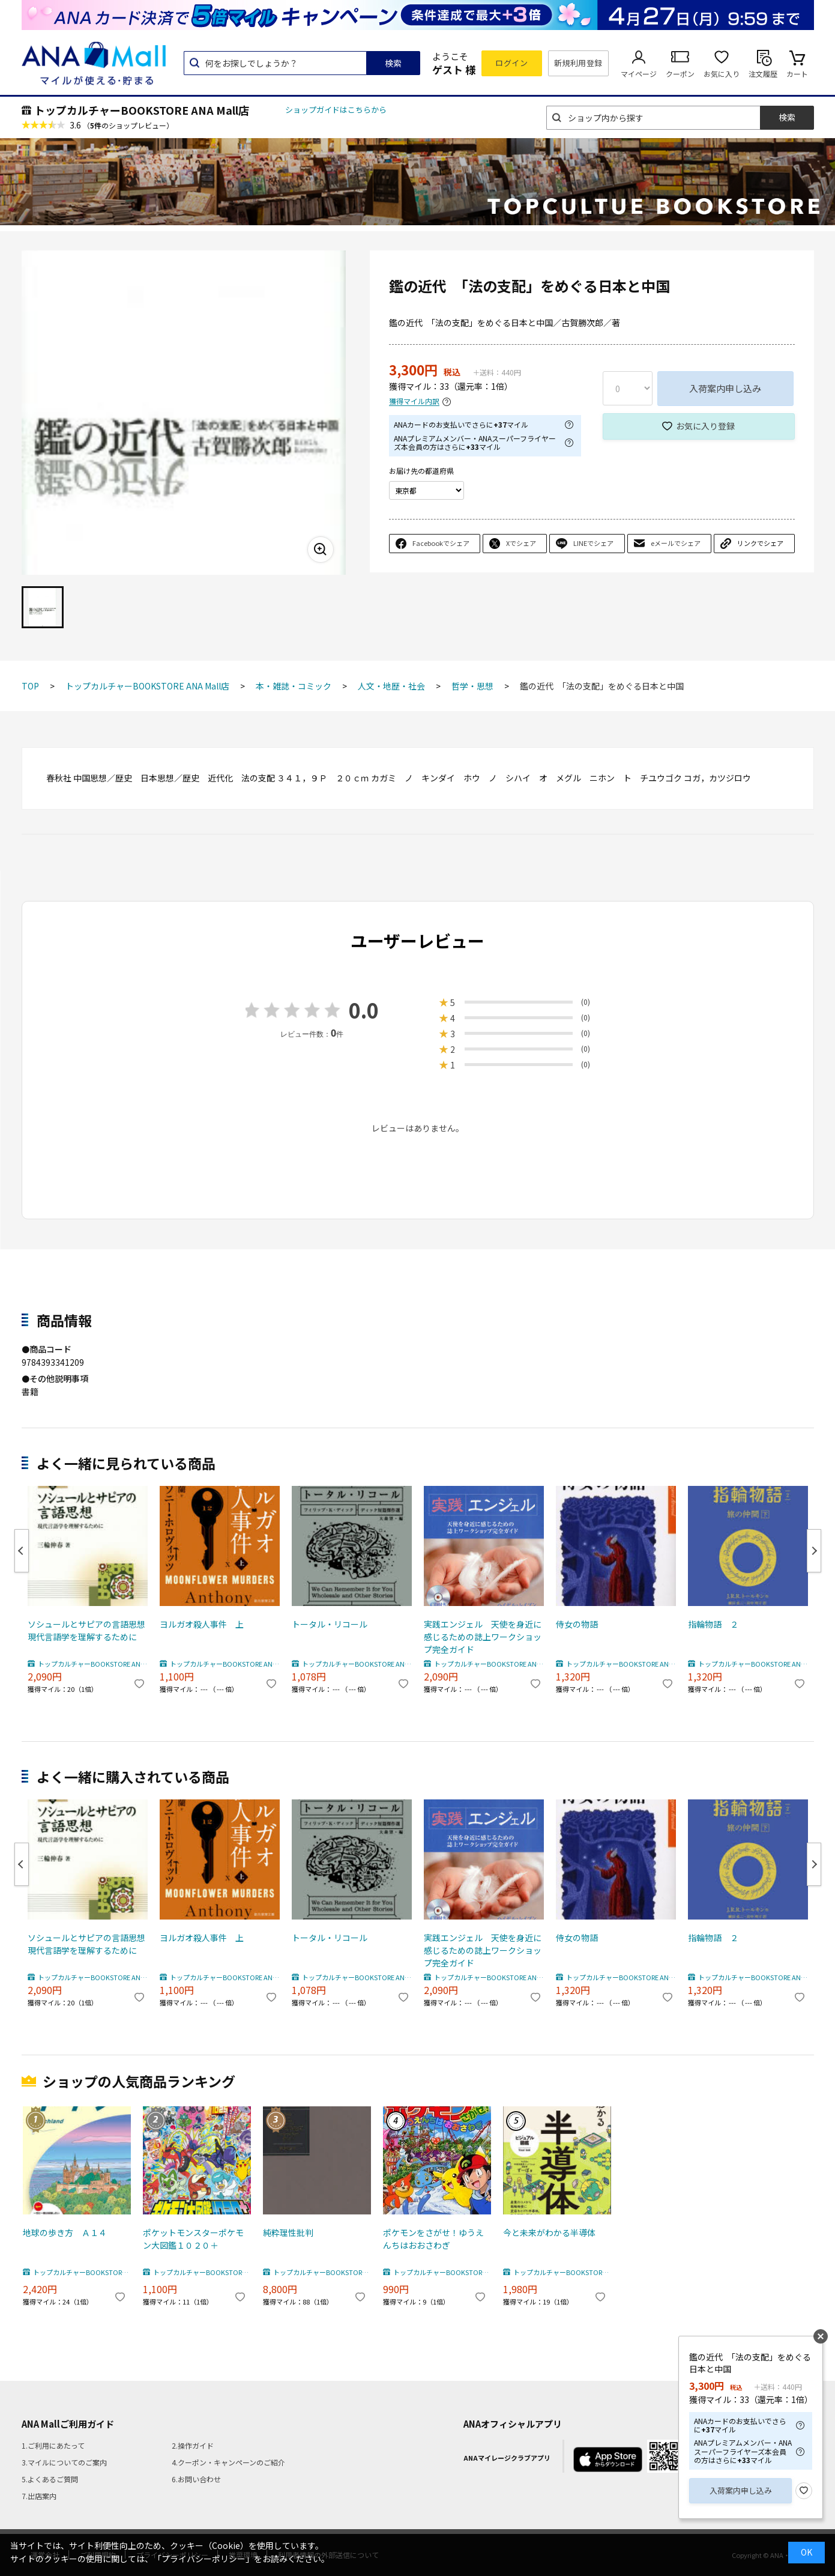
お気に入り (722, 73)
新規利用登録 (578, 62)
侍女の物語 (577, 1624)
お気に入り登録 (705, 426)
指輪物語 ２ (713, 1624)
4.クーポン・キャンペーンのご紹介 (228, 2462)
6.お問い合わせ (196, 2479)
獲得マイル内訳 (414, 401)
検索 (393, 63)
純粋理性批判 (288, 2232)
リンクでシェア (760, 543)
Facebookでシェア (440, 543)
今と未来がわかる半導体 (549, 2232)
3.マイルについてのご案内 (64, 2462)
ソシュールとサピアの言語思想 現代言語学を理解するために (88, 1630)
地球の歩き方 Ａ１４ (65, 2232)
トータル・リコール (329, 1624)
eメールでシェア (676, 543)
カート (797, 73)
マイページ (639, 73)
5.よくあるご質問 (50, 2479)
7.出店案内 (39, 2496)
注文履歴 (763, 73)
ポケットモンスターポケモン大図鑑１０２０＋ (193, 2238)
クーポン (680, 73)
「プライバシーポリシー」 (203, 2559)
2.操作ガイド (193, 2445)
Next (814, 1550)
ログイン (511, 62)
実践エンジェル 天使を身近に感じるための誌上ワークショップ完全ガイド (482, 1636)
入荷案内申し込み (725, 388)
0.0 (364, 1010)
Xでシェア (521, 543)
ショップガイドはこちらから (336, 109)
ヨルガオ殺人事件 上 (202, 1624)
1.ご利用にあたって (53, 2445)
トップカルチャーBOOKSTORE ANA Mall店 (141, 110)
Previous (21, 1550)
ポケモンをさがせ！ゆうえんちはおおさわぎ (433, 2238)
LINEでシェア (593, 543)
